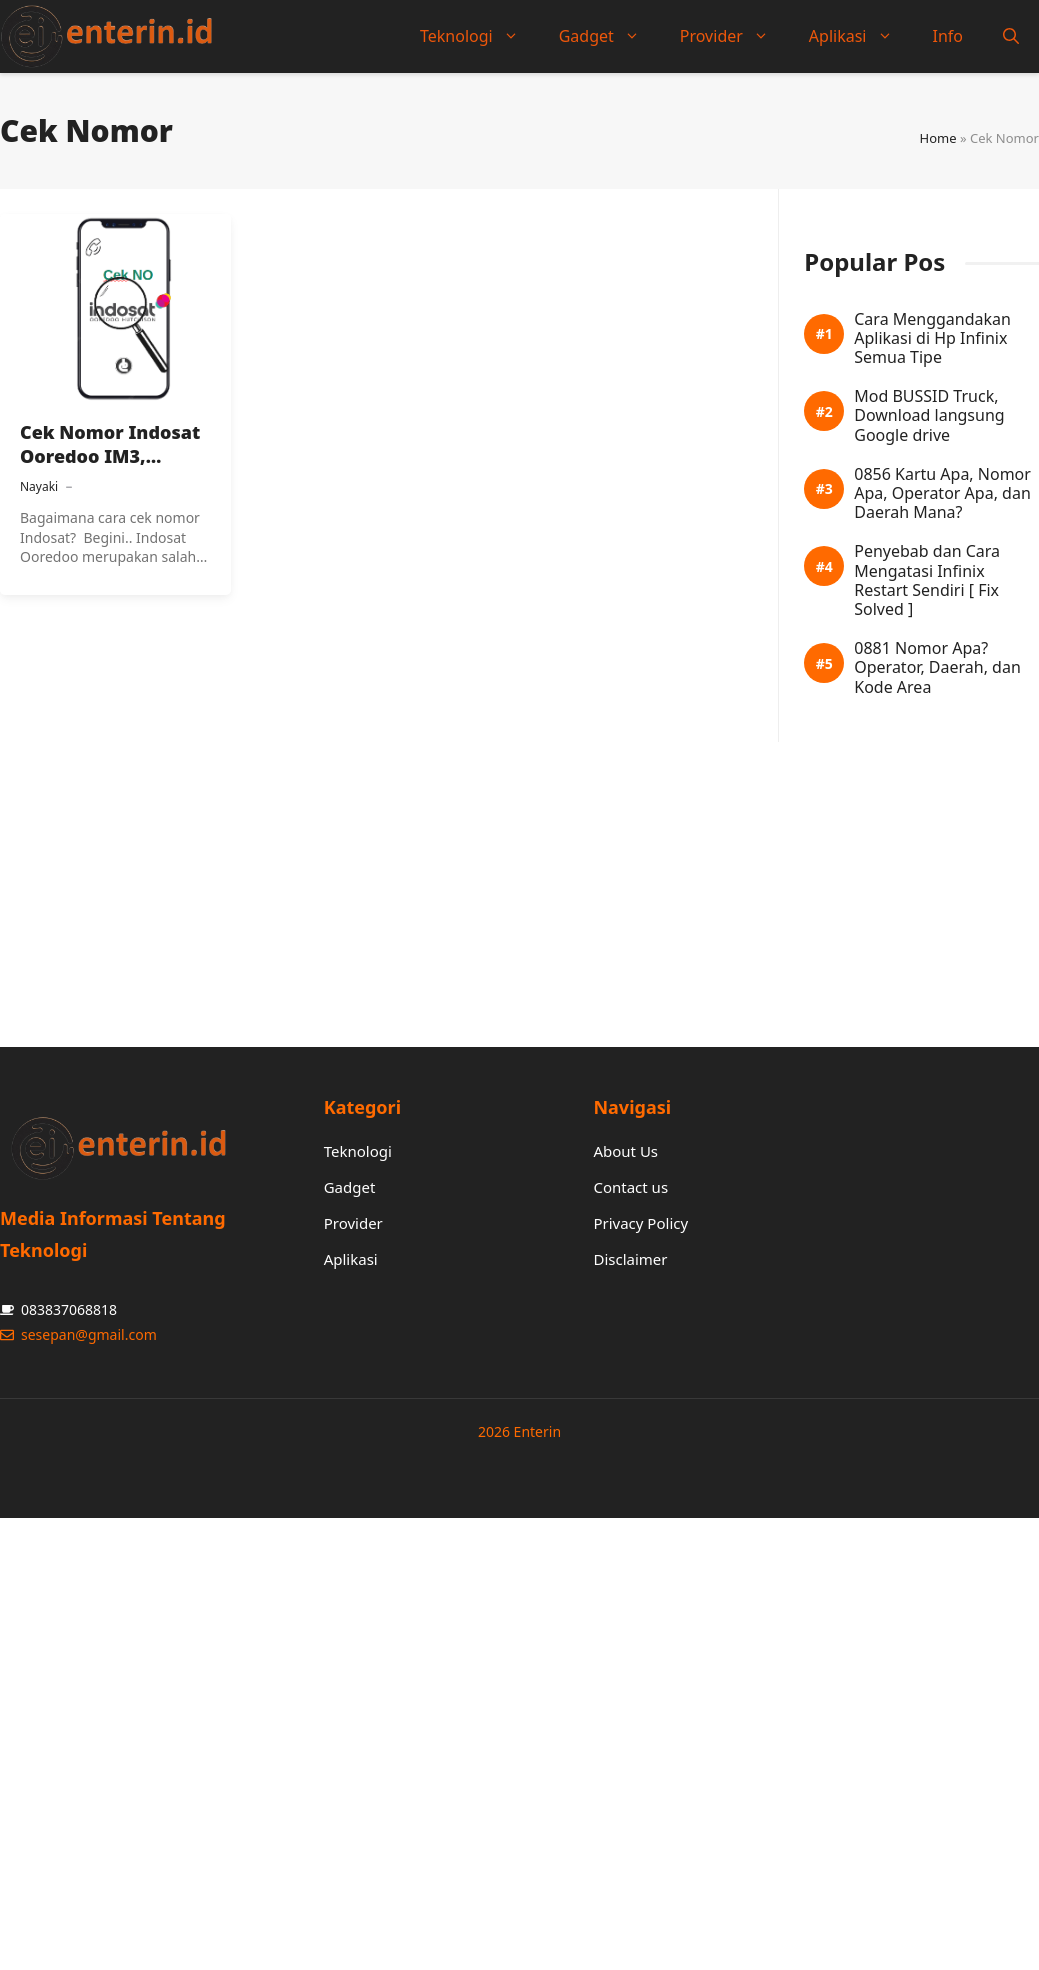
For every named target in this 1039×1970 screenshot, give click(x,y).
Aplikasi (861, 36)
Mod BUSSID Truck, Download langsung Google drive (929, 416)
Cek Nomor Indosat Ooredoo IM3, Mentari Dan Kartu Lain (110, 468)
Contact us (630, 1187)
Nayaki (39, 486)
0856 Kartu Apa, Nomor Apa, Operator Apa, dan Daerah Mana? (942, 494)
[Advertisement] (512, 882)
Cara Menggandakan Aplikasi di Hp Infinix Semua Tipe (932, 339)
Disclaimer (630, 1259)
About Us (625, 1151)
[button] (1011, 36)
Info (948, 36)
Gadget (609, 36)
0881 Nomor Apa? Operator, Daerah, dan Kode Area (937, 668)
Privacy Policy (640, 1223)
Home (938, 138)
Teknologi (479, 36)
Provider (734, 36)
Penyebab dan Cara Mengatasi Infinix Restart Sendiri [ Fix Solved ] (927, 580)
